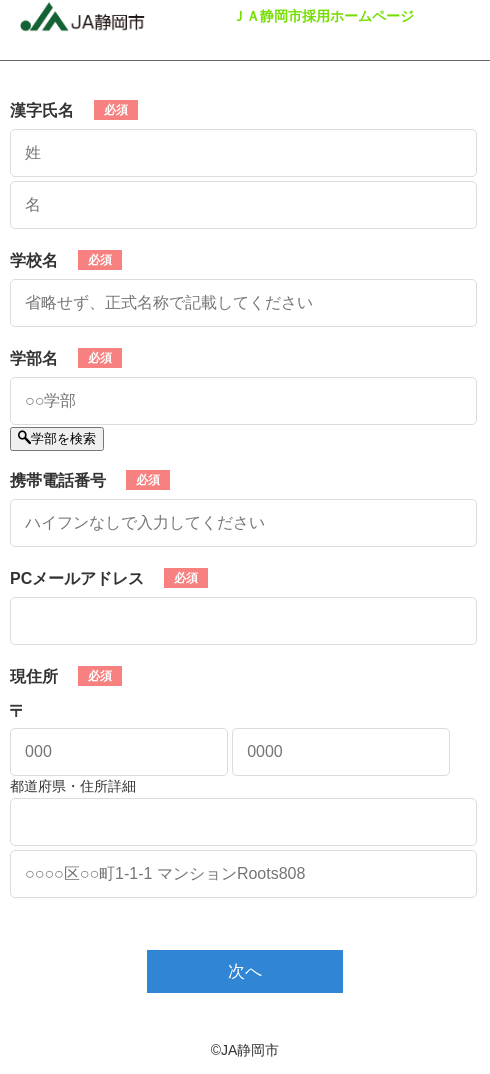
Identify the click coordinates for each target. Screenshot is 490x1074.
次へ (245, 971)
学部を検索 (57, 438)
